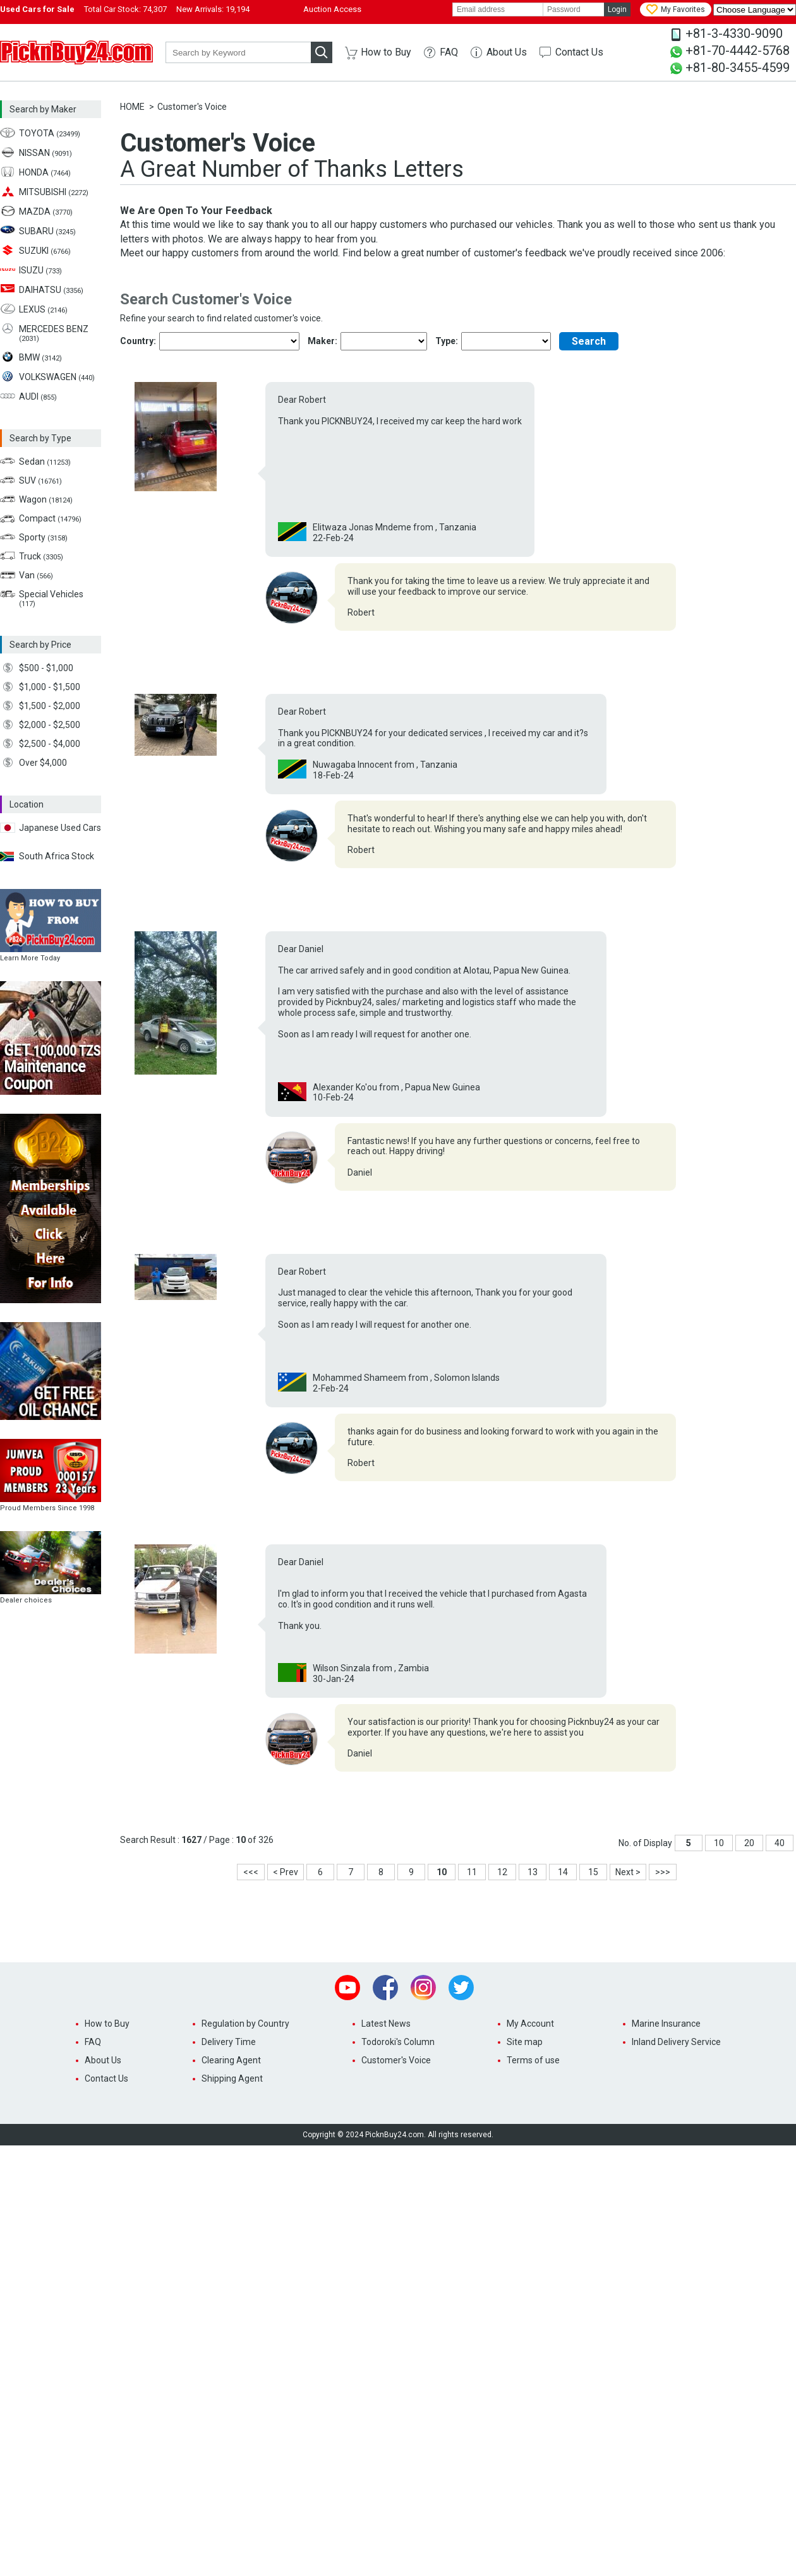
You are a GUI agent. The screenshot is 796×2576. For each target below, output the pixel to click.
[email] (497, 9)
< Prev (285, 1872)
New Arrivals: (213, 9)
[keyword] (238, 52)
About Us (506, 52)
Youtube (347, 1987)
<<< (250, 1872)
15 (593, 1872)
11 (472, 1872)
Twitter (461, 1987)
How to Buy (386, 52)
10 (719, 1843)
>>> (662, 1872)
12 (502, 1872)
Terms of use (533, 2060)
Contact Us (579, 52)
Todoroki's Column (398, 2042)
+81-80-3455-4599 (737, 67)
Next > (628, 1872)
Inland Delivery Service (676, 2042)
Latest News (386, 2023)
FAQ (449, 52)
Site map (525, 2042)
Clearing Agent (231, 2060)
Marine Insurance (666, 2023)
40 (780, 1843)
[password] (573, 9)
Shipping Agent (232, 2078)
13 (533, 1872)
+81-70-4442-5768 (737, 50)
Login (617, 9)
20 (749, 1843)
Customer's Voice (396, 2060)
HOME (132, 107)
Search (589, 341)
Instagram (423, 1987)
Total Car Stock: (125, 9)
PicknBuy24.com (76, 52)
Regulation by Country (245, 2023)
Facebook (385, 1987)
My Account (530, 2023)
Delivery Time (229, 2042)
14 (563, 1872)
